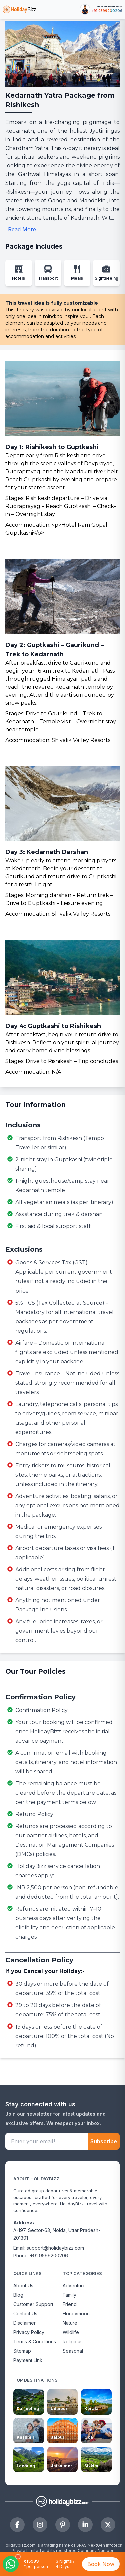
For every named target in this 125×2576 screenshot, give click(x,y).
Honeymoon (76, 2313)
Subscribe (103, 2141)
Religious (73, 2341)
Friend (70, 2304)
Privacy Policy (28, 2332)
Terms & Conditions (34, 2341)
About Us (23, 2285)
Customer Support (33, 2304)
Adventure (74, 2285)
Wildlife (71, 2332)
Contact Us (25, 2313)
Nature (70, 2323)
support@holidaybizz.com (55, 2248)
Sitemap (22, 2351)
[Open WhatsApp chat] (11, 2564)
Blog (18, 2295)
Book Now (100, 2564)
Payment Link (27, 2360)
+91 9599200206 (107, 11)
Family (69, 2295)
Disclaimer (24, 2323)
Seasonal (73, 2351)
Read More (22, 229)
